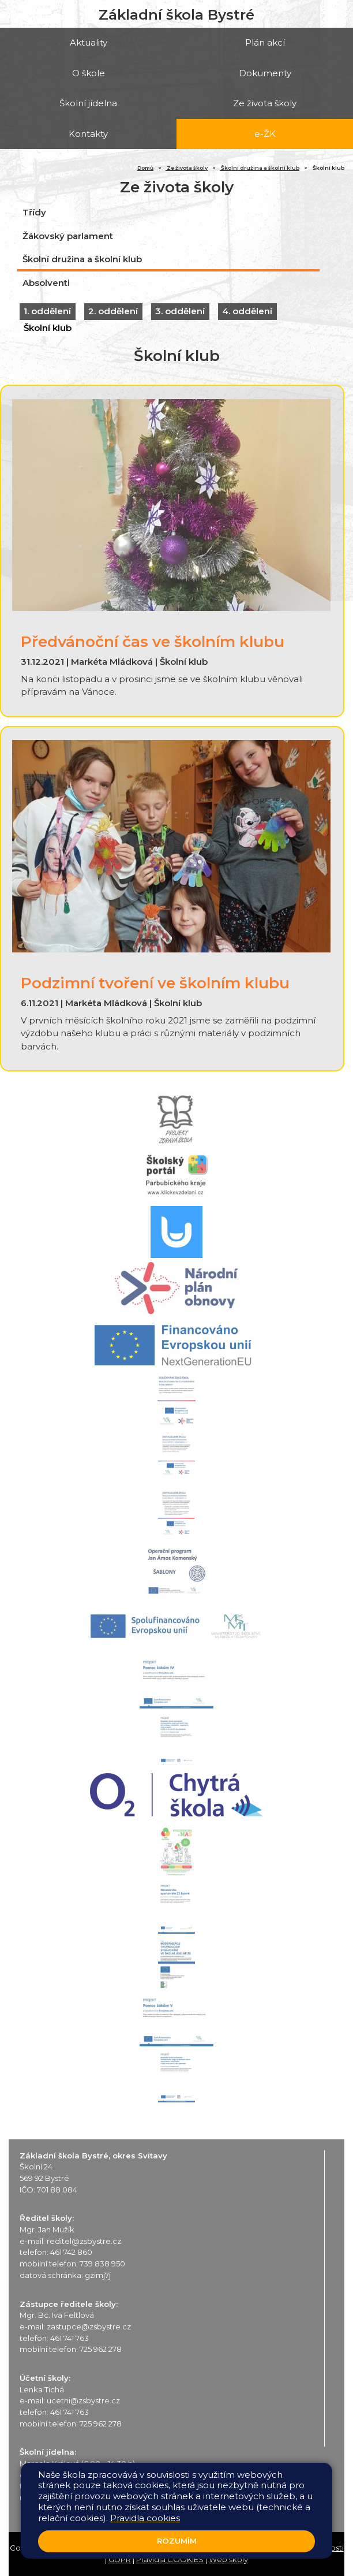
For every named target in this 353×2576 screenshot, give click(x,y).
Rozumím (177, 2540)
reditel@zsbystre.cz (84, 2241)
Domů (145, 168)
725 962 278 (101, 2349)
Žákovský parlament (67, 235)
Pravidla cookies (145, 2517)
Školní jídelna (88, 103)
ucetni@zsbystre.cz (83, 2400)
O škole (88, 73)
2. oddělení (113, 311)
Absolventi (46, 282)
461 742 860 (71, 2252)
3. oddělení (180, 311)
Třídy (34, 212)
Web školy (228, 2559)
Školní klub (48, 327)
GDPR (119, 2559)
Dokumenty (265, 73)
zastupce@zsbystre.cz (89, 2326)
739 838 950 (102, 2263)
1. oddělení (47, 311)
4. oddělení (247, 311)
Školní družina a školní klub (259, 168)
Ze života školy (264, 103)
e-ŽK (265, 133)
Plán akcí (265, 42)
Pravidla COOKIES (170, 2559)
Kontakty (88, 133)
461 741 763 (69, 2338)
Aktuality (88, 42)
